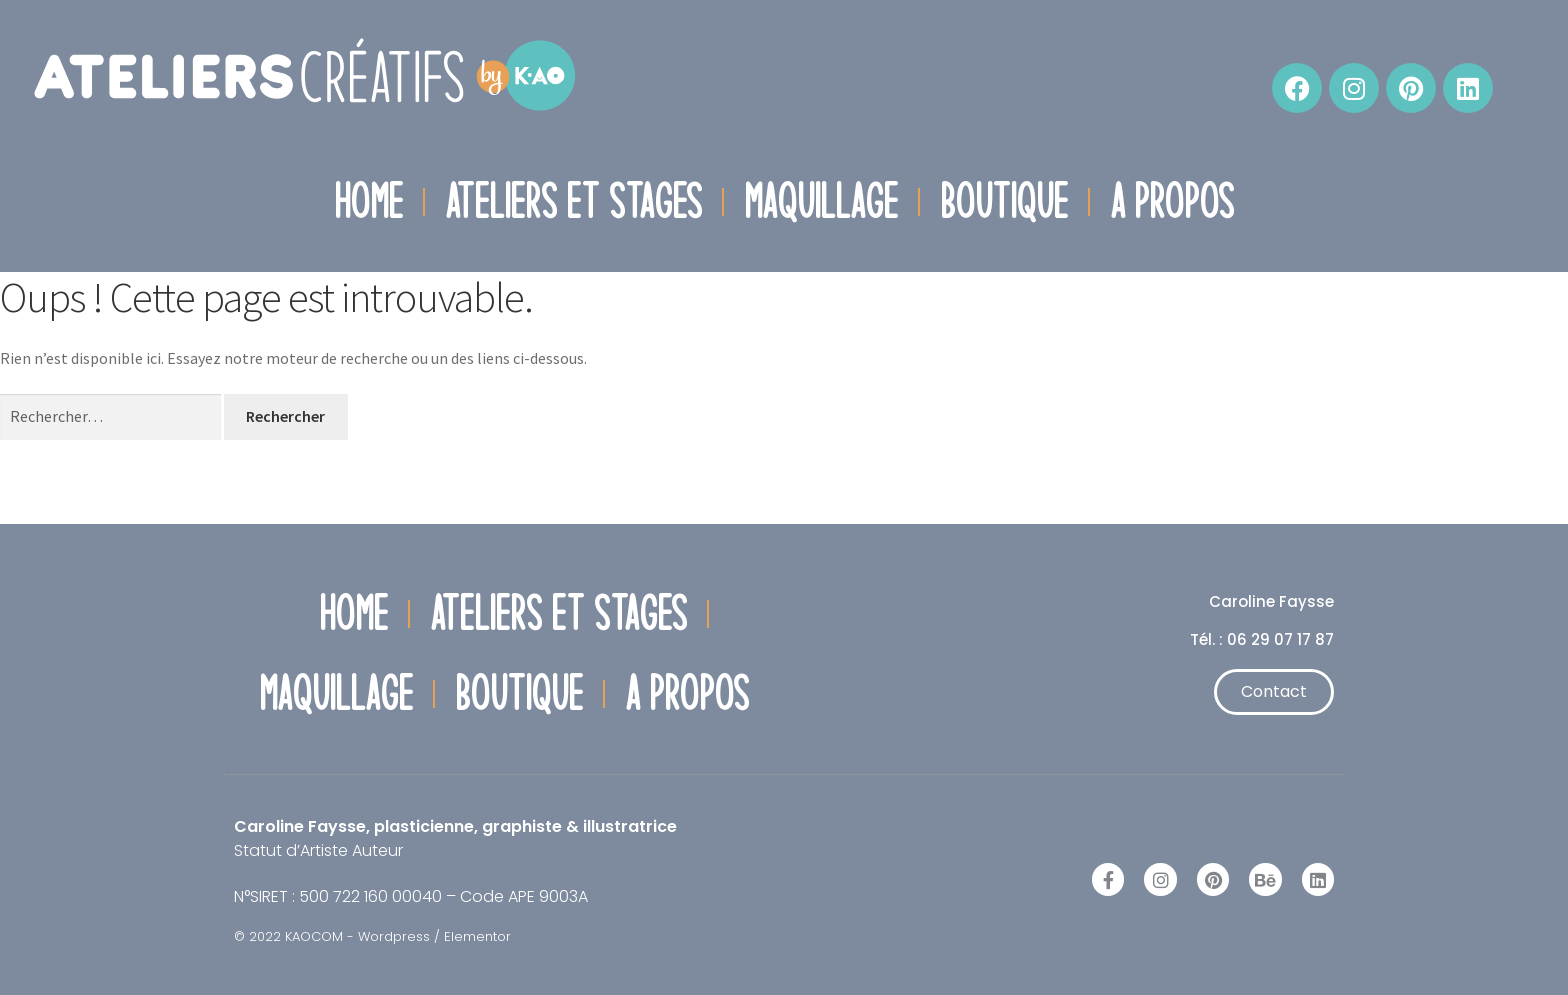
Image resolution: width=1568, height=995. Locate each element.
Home (368, 201)
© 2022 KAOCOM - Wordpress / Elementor (372, 936)
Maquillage (821, 201)
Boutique (1004, 201)
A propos (1172, 201)
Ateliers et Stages (573, 201)
